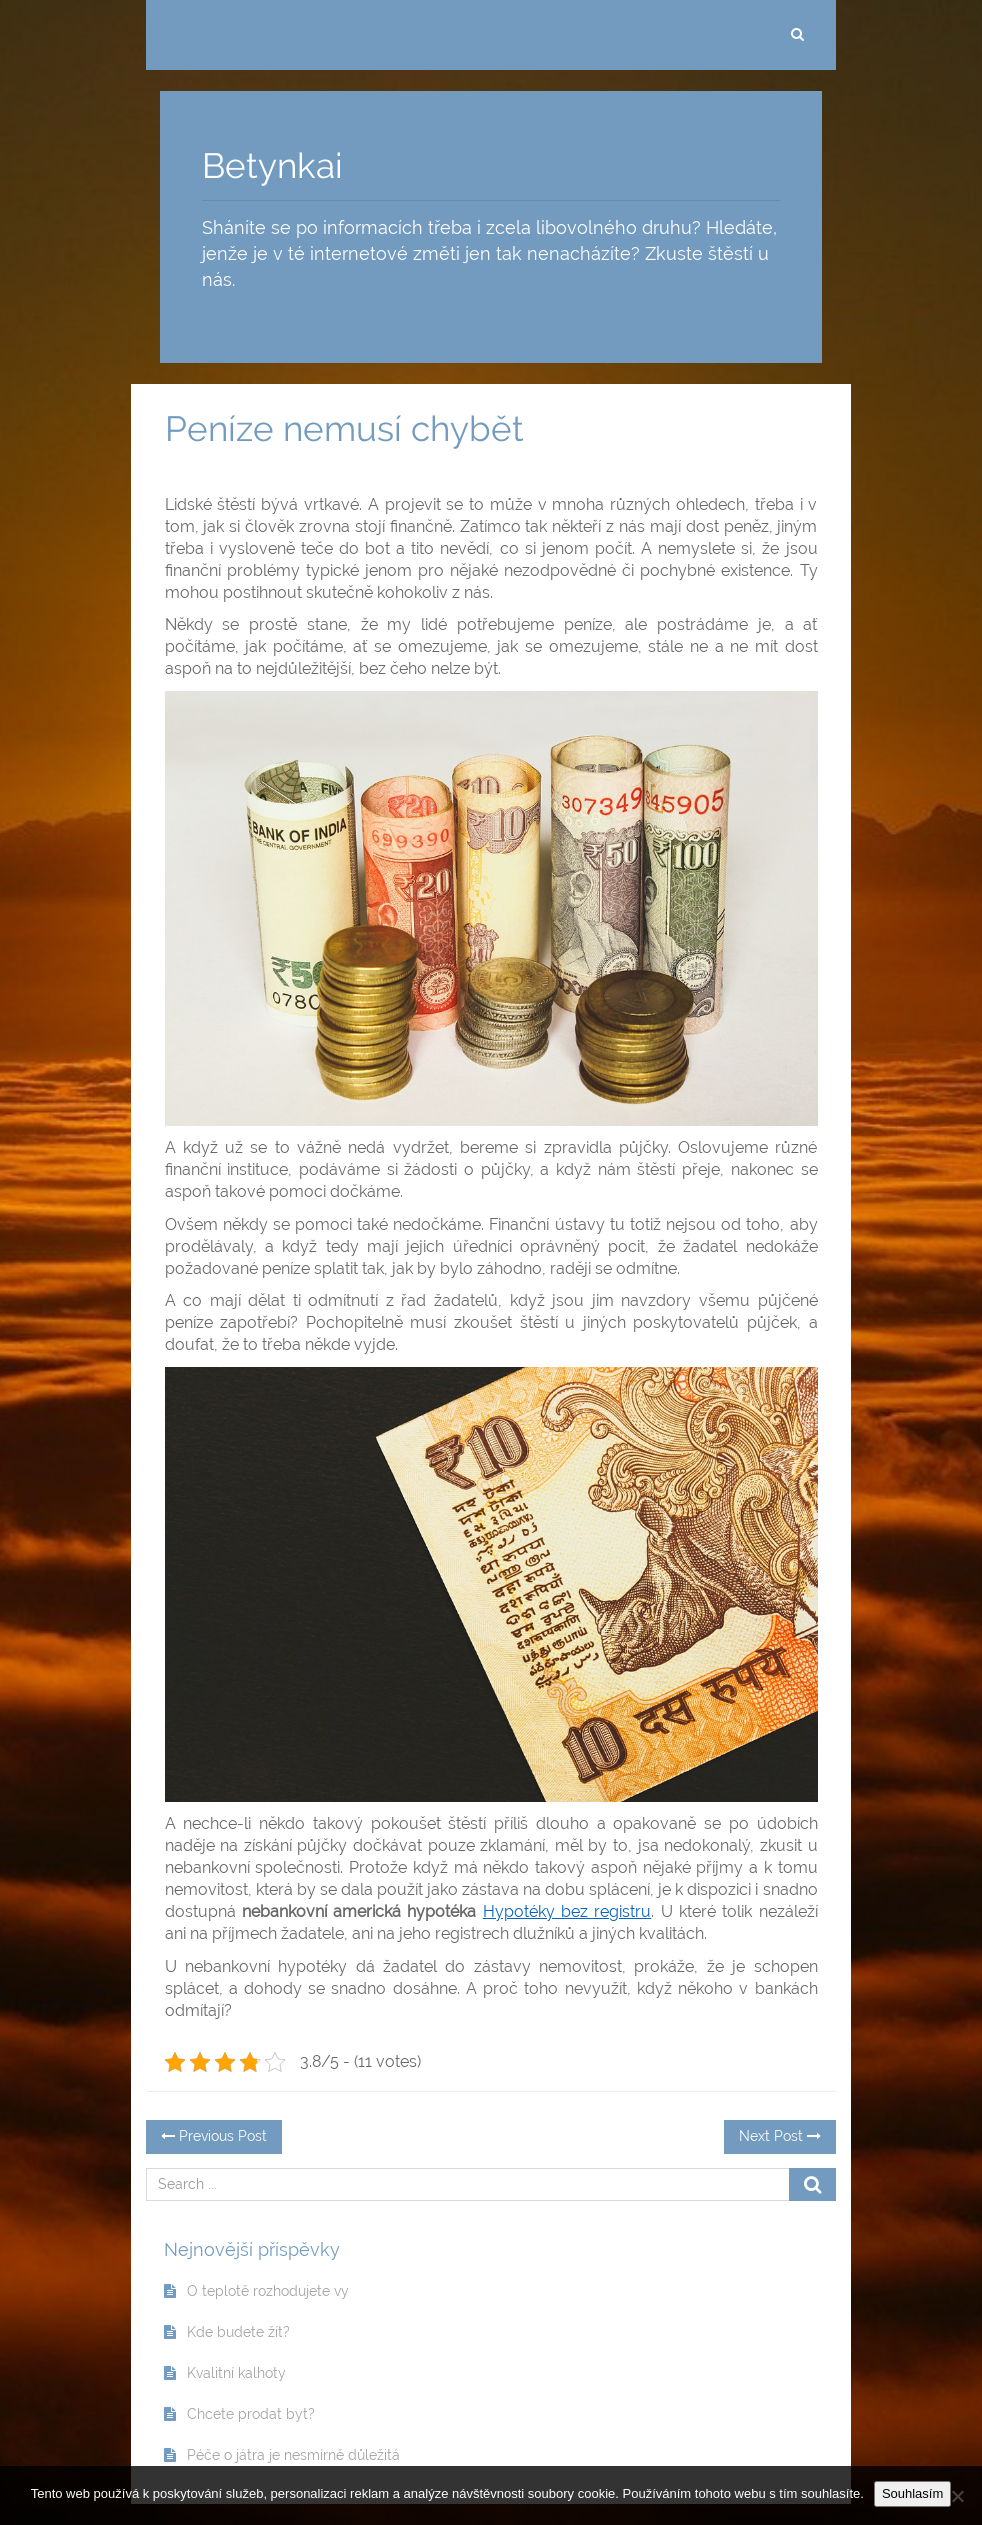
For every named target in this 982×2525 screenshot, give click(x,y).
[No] (957, 2496)
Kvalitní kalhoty (236, 2373)
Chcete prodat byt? (251, 2414)
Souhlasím (912, 2493)
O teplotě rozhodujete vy (268, 2291)
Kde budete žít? (238, 2332)
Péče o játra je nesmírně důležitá (293, 2455)
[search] (797, 35)
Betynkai (272, 165)
